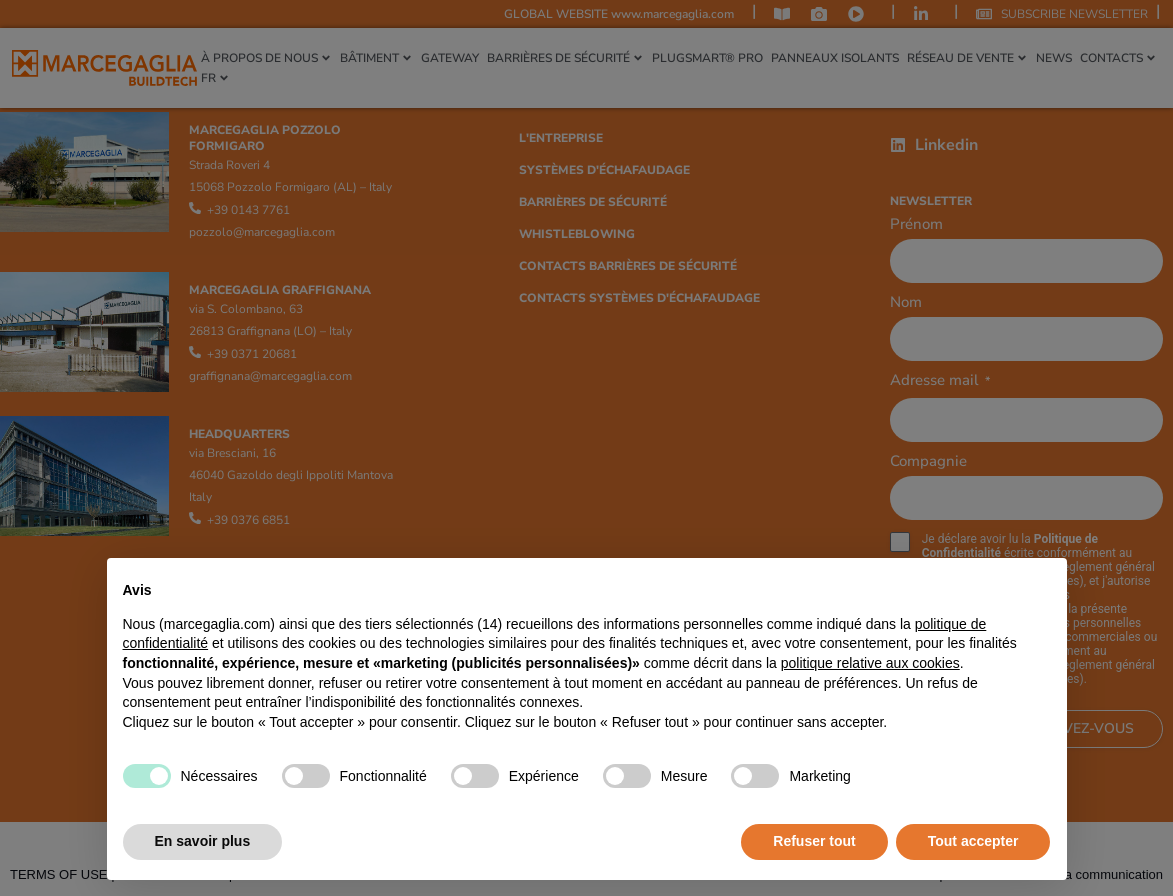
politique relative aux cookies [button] (870, 663)
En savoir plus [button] (203, 841)
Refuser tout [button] (814, 841)
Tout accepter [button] (973, 841)
